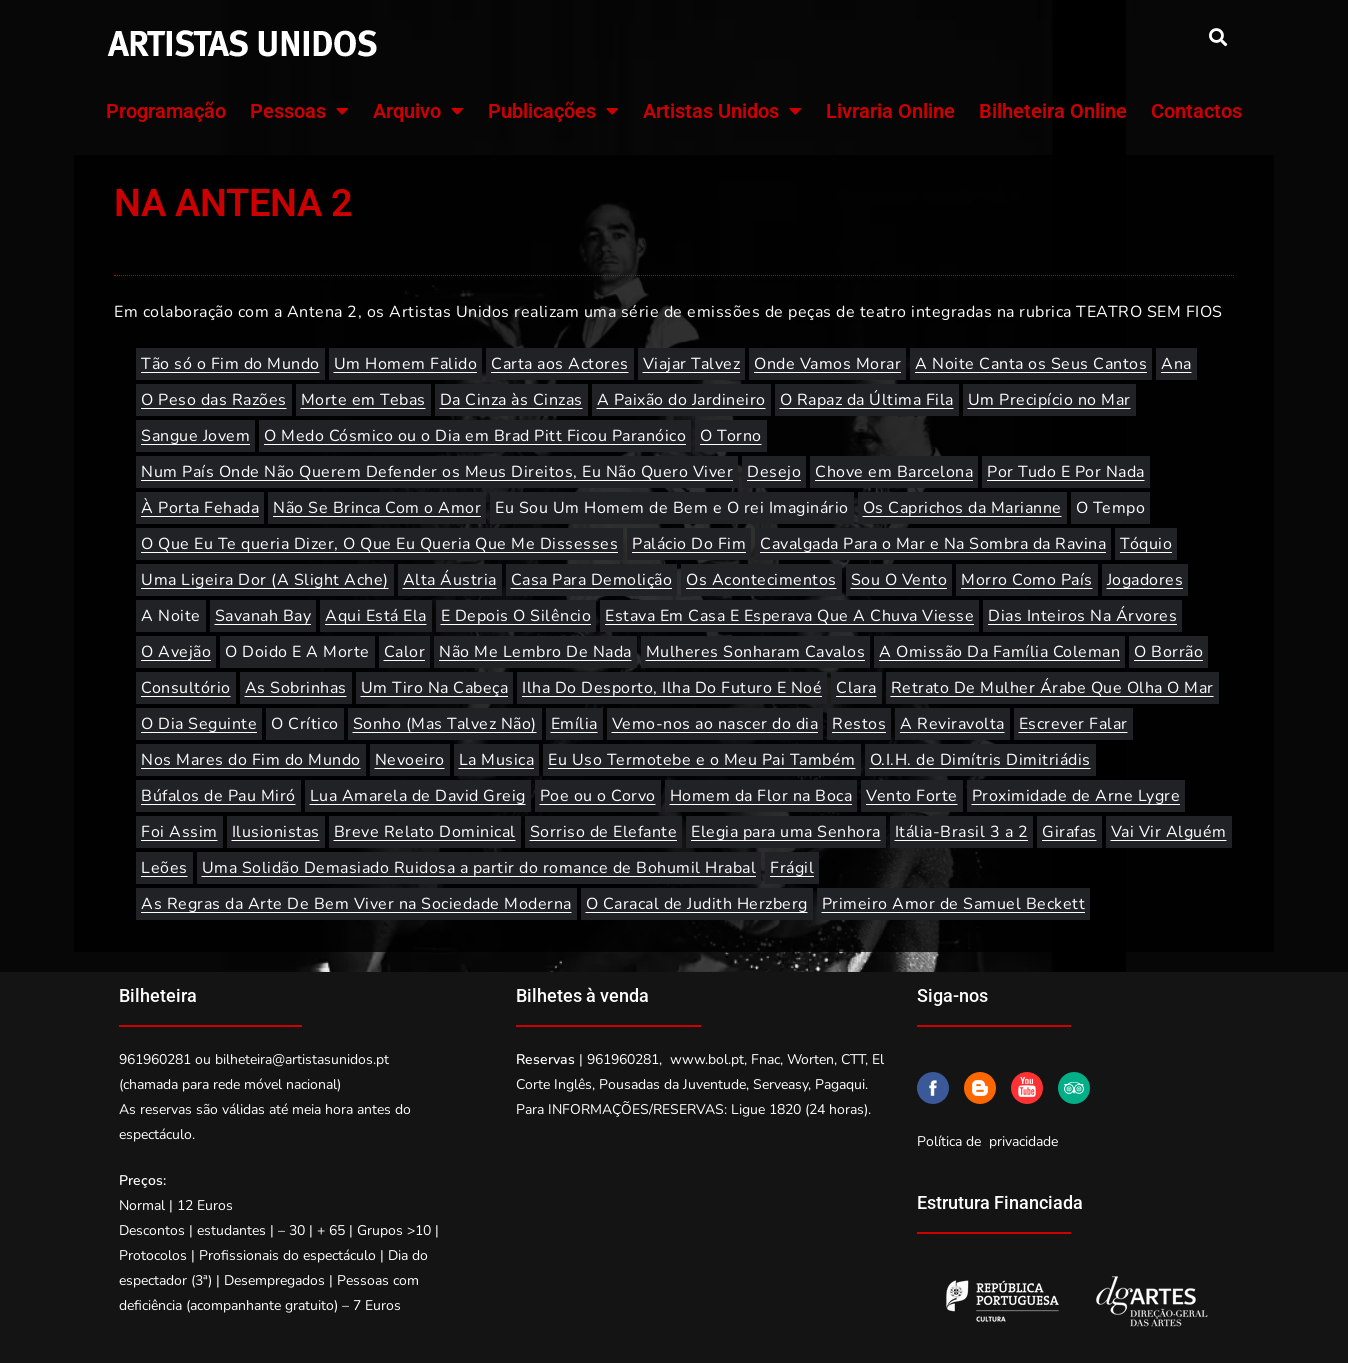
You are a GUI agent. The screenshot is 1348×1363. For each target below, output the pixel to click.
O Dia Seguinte (199, 724)
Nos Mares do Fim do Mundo (251, 760)
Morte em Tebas (363, 400)
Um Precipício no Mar (1049, 400)
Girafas (1069, 832)
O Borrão (1168, 652)
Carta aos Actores (560, 364)
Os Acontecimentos (761, 580)
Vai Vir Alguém (1169, 832)
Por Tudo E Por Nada (1066, 472)
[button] (1217, 36)
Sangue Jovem (195, 436)
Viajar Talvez (692, 364)
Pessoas (299, 111)
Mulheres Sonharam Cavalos (756, 652)
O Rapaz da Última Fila (867, 400)
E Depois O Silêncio (516, 616)
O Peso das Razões (214, 400)
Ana (1176, 364)
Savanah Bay (263, 616)
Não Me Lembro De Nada (535, 652)
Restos (859, 724)
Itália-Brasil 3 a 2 (962, 832)
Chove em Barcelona (894, 472)
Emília (574, 724)
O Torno (731, 436)
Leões (164, 868)
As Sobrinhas (296, 688)
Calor (405, 652)
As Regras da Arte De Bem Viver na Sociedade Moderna (356, 904)
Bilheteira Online (1053, 111)
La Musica (497, 760)
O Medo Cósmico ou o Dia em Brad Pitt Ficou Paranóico (475, 436)
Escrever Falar (1073, 724)
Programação (166, 111)
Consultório (186, 688)
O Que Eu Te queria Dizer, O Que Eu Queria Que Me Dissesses (379, 544)
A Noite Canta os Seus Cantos (1031, 364)
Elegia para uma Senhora (786, 832)
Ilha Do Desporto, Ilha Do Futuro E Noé (672, 688)
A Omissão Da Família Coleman (999, 652)
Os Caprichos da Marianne (962, 508)
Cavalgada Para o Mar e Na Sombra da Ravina (933, 544)
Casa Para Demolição (592, 580)
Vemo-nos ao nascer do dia (715, 724)
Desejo (774, 472)
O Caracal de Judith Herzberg (697, 904)
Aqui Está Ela (376, 616)
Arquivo (418, 111)
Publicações (553, 111)
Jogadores (1145, 580)
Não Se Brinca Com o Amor (377, 508)
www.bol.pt (707, 1059)
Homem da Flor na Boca (761, 796)
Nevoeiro (410, 760)
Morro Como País (1027, 580)
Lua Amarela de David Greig (418, 796)
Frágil (792, 868)
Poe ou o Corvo (598, 796)
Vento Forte (912, 796)
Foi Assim (179, 832)
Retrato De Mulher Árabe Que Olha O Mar (1052, 688)
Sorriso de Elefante (604, 832)
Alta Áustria (450, 580)
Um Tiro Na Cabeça (435, 688)
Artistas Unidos (722, 111)
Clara (856, 688)
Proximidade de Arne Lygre (1076, 796)
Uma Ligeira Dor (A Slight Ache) (265, 580)
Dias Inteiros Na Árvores (1082, 616)
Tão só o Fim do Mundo (230, 364)
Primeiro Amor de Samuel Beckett (954, 904)
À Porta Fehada (200, 508)
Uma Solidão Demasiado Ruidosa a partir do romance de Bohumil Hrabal (479, 868)
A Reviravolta (952, 724)
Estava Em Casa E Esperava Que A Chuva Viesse (789, 616)
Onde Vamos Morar (827, 364)
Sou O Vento (899, 580)
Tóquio (1146, 544)
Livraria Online (890, 111)
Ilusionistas (276, 832)
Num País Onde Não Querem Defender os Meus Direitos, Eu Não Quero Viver (437, 472)
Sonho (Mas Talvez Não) (445, 724)
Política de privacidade (987, 1141)
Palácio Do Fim (689, 544)
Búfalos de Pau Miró (218, 796)
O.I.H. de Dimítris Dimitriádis (980, 760)
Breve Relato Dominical (425, 832)
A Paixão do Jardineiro (681, 400)
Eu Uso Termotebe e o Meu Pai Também (702, 760)
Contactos (1196, 111)
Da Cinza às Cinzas (511, 400)
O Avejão (176, 652)
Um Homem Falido (406, 364)
